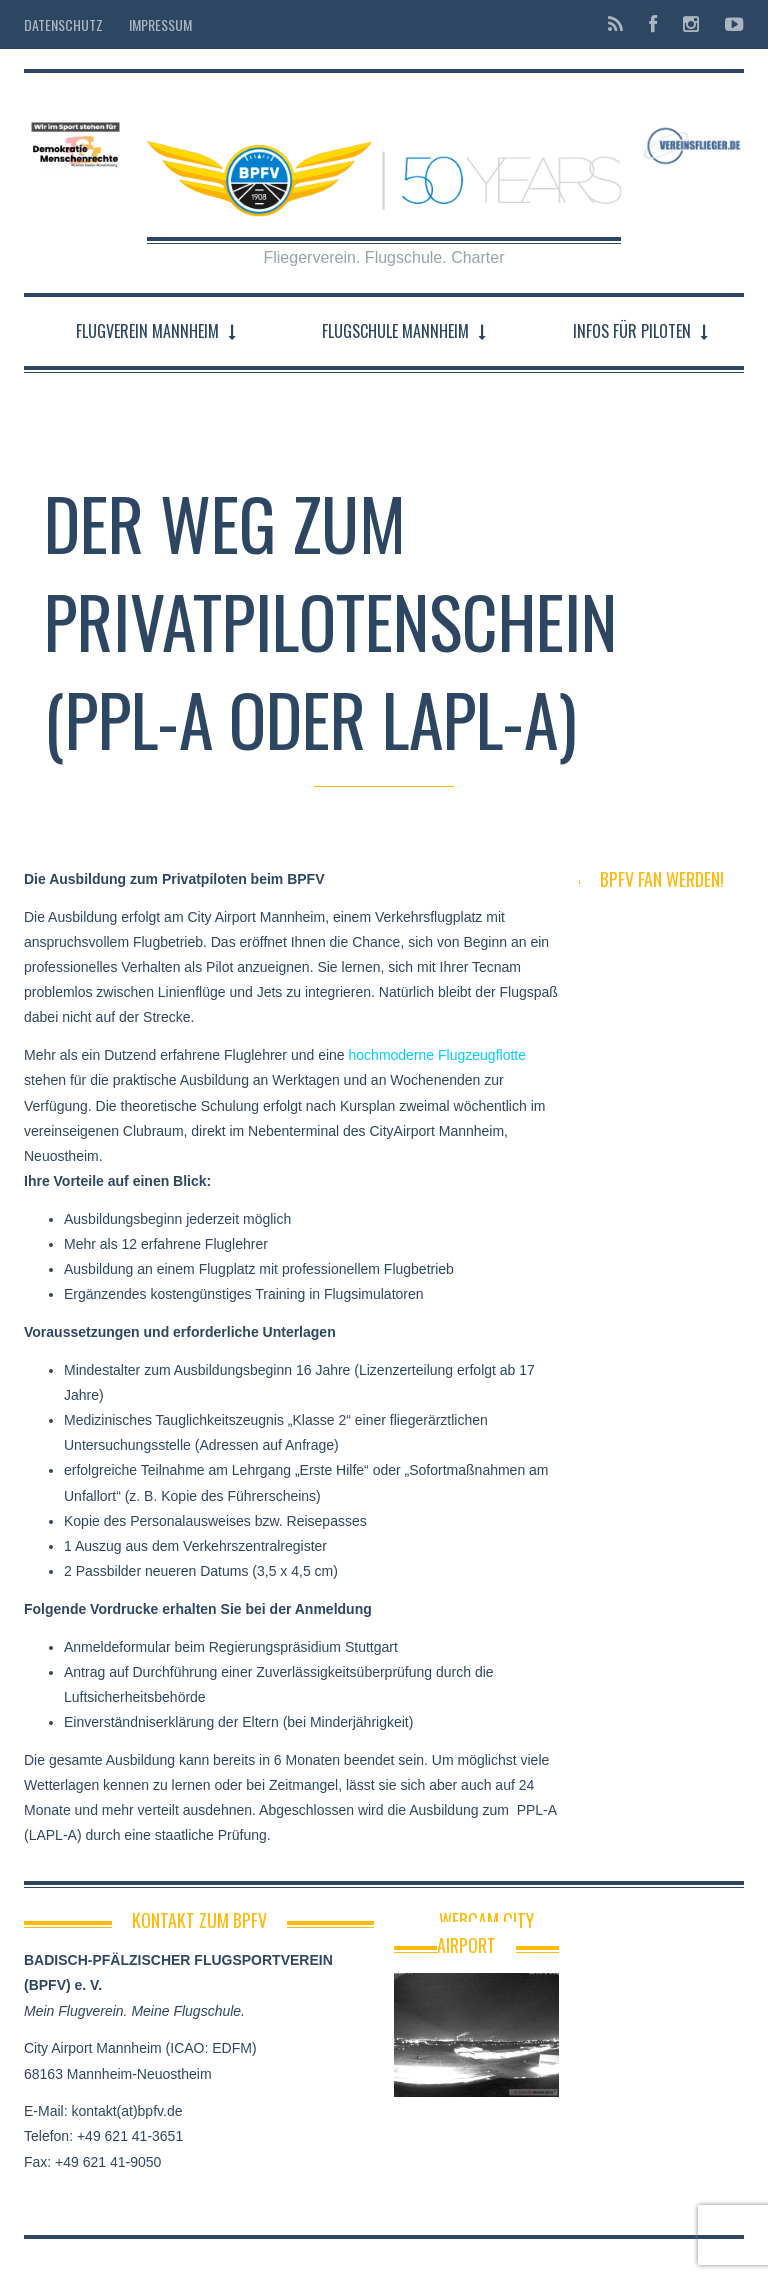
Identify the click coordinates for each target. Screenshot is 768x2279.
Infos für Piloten (632, 331)
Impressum (160, 24)
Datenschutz (63, 24)
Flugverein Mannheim (147, 331)
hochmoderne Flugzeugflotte (437, 1055)
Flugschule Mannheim (395, 331)
